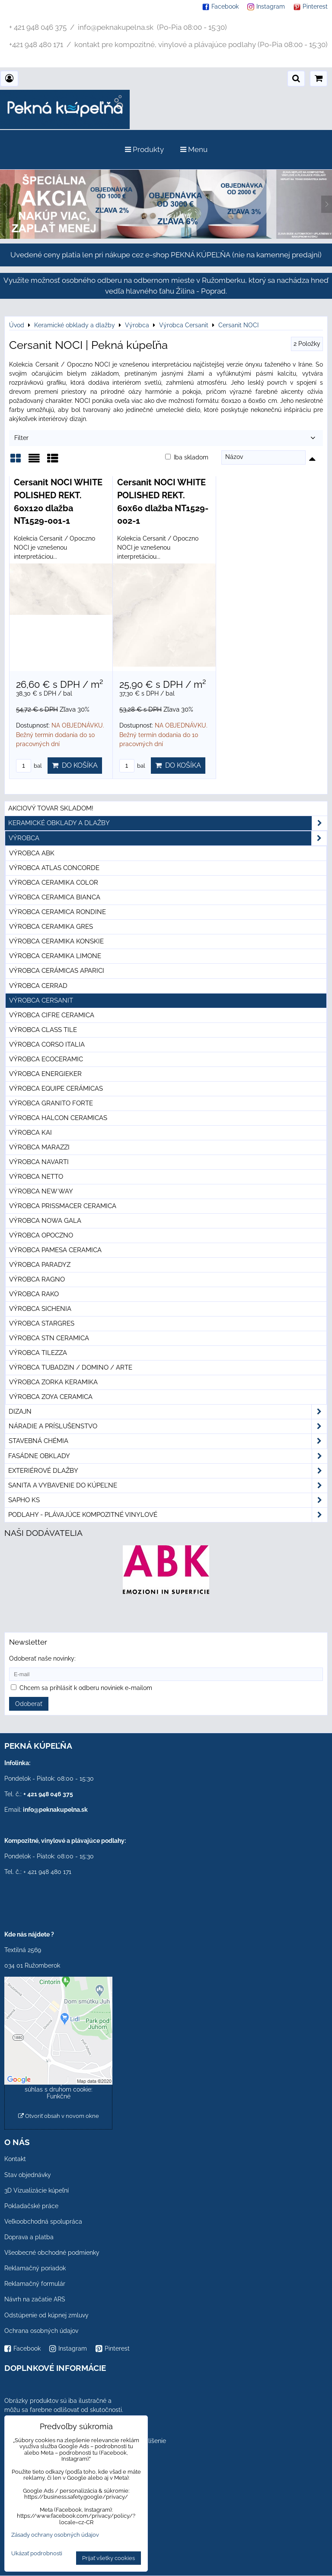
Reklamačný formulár (34, 2283)
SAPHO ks (167, 1500)
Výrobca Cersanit (41, 1000)
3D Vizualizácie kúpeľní (36, 2190)
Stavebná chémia (168, 1441)
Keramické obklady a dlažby (167, 823)
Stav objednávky (27, 2174)
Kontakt (15, 2158)
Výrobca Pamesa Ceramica (55, 1250)
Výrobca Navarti (39, 1162)
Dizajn (168, 1412)
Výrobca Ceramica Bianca (54, 897)
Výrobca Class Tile (43, 1030)
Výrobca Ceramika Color (53, 882)
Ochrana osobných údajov (41, 2330)
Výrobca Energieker (45, 1074)
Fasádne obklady (167, 1456)
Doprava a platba (29, 2237)
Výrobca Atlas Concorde (54, 868)
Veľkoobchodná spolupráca (43, 2221)
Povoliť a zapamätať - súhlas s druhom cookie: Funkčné (59, 2089)
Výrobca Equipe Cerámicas (56, 1088)
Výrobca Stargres (41, 1323)
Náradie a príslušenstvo (168, 1426)
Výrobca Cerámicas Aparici (56, 971)
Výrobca (168, 838)
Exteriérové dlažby (167, 1471)
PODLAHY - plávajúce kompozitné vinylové (167, 1515)
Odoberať (28, 1703)
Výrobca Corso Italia (47, 1044)
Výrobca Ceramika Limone (55, 956)
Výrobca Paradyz (39, 1265)
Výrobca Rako (34, 1294)
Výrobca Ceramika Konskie (56, 941)
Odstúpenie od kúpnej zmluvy (46, 2315)
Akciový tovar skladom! (50, 808)
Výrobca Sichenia (40, 1309)
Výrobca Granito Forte (51, 1103)
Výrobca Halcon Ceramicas (58, 1118)
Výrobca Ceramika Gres (51, 926)
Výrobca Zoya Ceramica (51, 1397)
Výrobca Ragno (37, 1279)
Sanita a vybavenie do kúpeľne (167, 1485)
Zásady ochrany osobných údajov (55, 2535)
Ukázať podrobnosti (36, 2554)
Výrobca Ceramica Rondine (57, 912)
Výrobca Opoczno (41, 1235)
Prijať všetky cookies (108, 2558)
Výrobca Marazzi (39, 1147)
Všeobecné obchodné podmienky (51, 2252)
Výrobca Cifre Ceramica (51, 1015)
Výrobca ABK (31, 853)
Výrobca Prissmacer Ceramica (62, 1206)
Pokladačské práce (31, 2206)
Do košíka (75, 765)
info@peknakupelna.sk (55, 1809)
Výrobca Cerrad (38, 986)
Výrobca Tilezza (38, 1353)
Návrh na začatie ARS (34, 2299)
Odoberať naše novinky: (42, 1658)
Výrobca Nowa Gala (45, 1221)
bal (29, 766)
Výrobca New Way (41, 1191)
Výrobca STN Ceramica (49, 1338)
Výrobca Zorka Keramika (53, 1382)
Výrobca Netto (36, 1176)
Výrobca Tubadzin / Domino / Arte (70, 1367)
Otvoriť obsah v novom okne (58, 2116)
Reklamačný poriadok (35, 2268)
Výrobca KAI (30, 1132)
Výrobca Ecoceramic (46, 1059)
